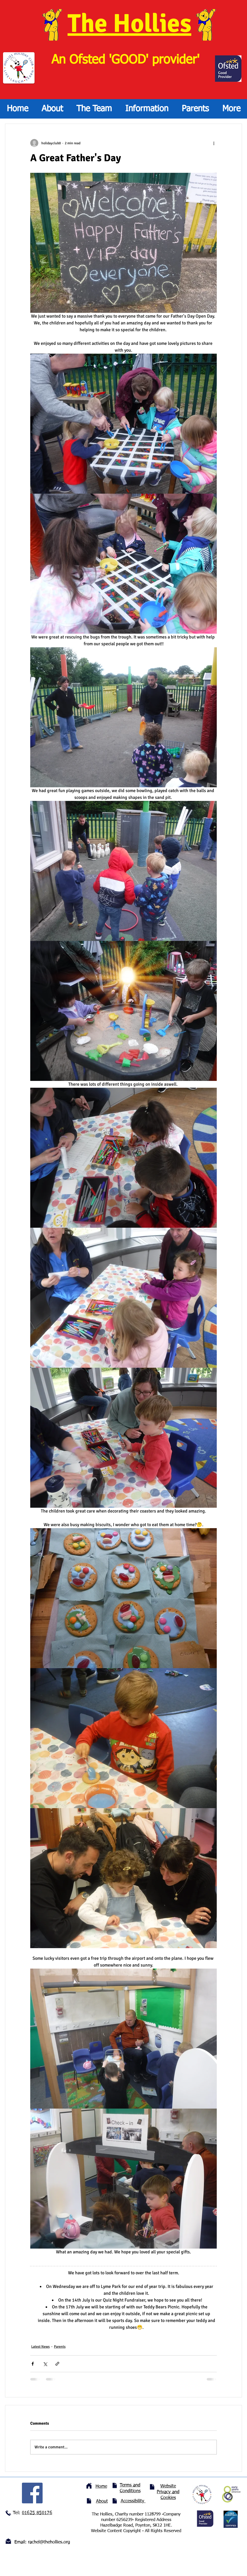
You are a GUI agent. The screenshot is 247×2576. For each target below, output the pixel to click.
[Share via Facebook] (32, 2363)
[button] (94, 109)
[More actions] (214, 143)
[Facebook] (32, 2493)
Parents (60, 2346)
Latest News (40, 2346)
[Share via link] (57, 2363)
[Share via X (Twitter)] (45, 2363)
